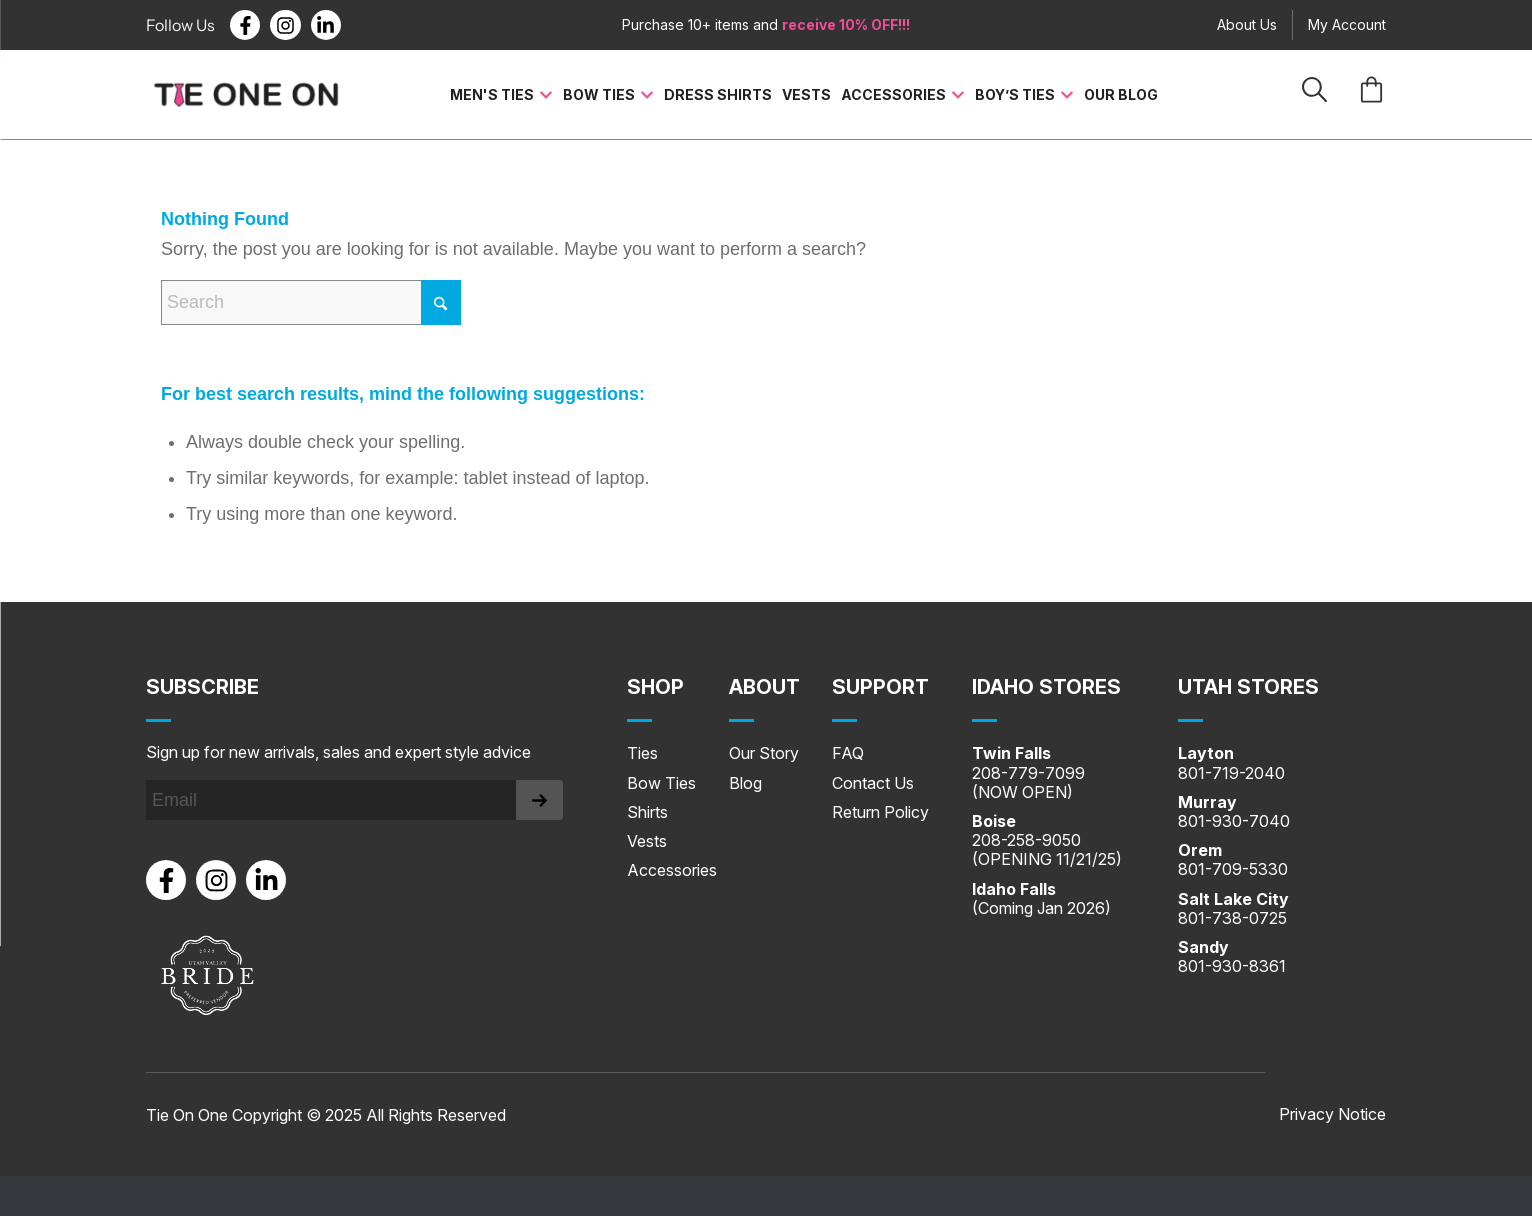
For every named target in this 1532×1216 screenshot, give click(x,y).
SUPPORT (880, 687)
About (764, 687)
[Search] (311, 302)
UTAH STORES (1248, 687)
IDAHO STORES (1046, 687)
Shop (655, 687)
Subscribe (202, 687)
